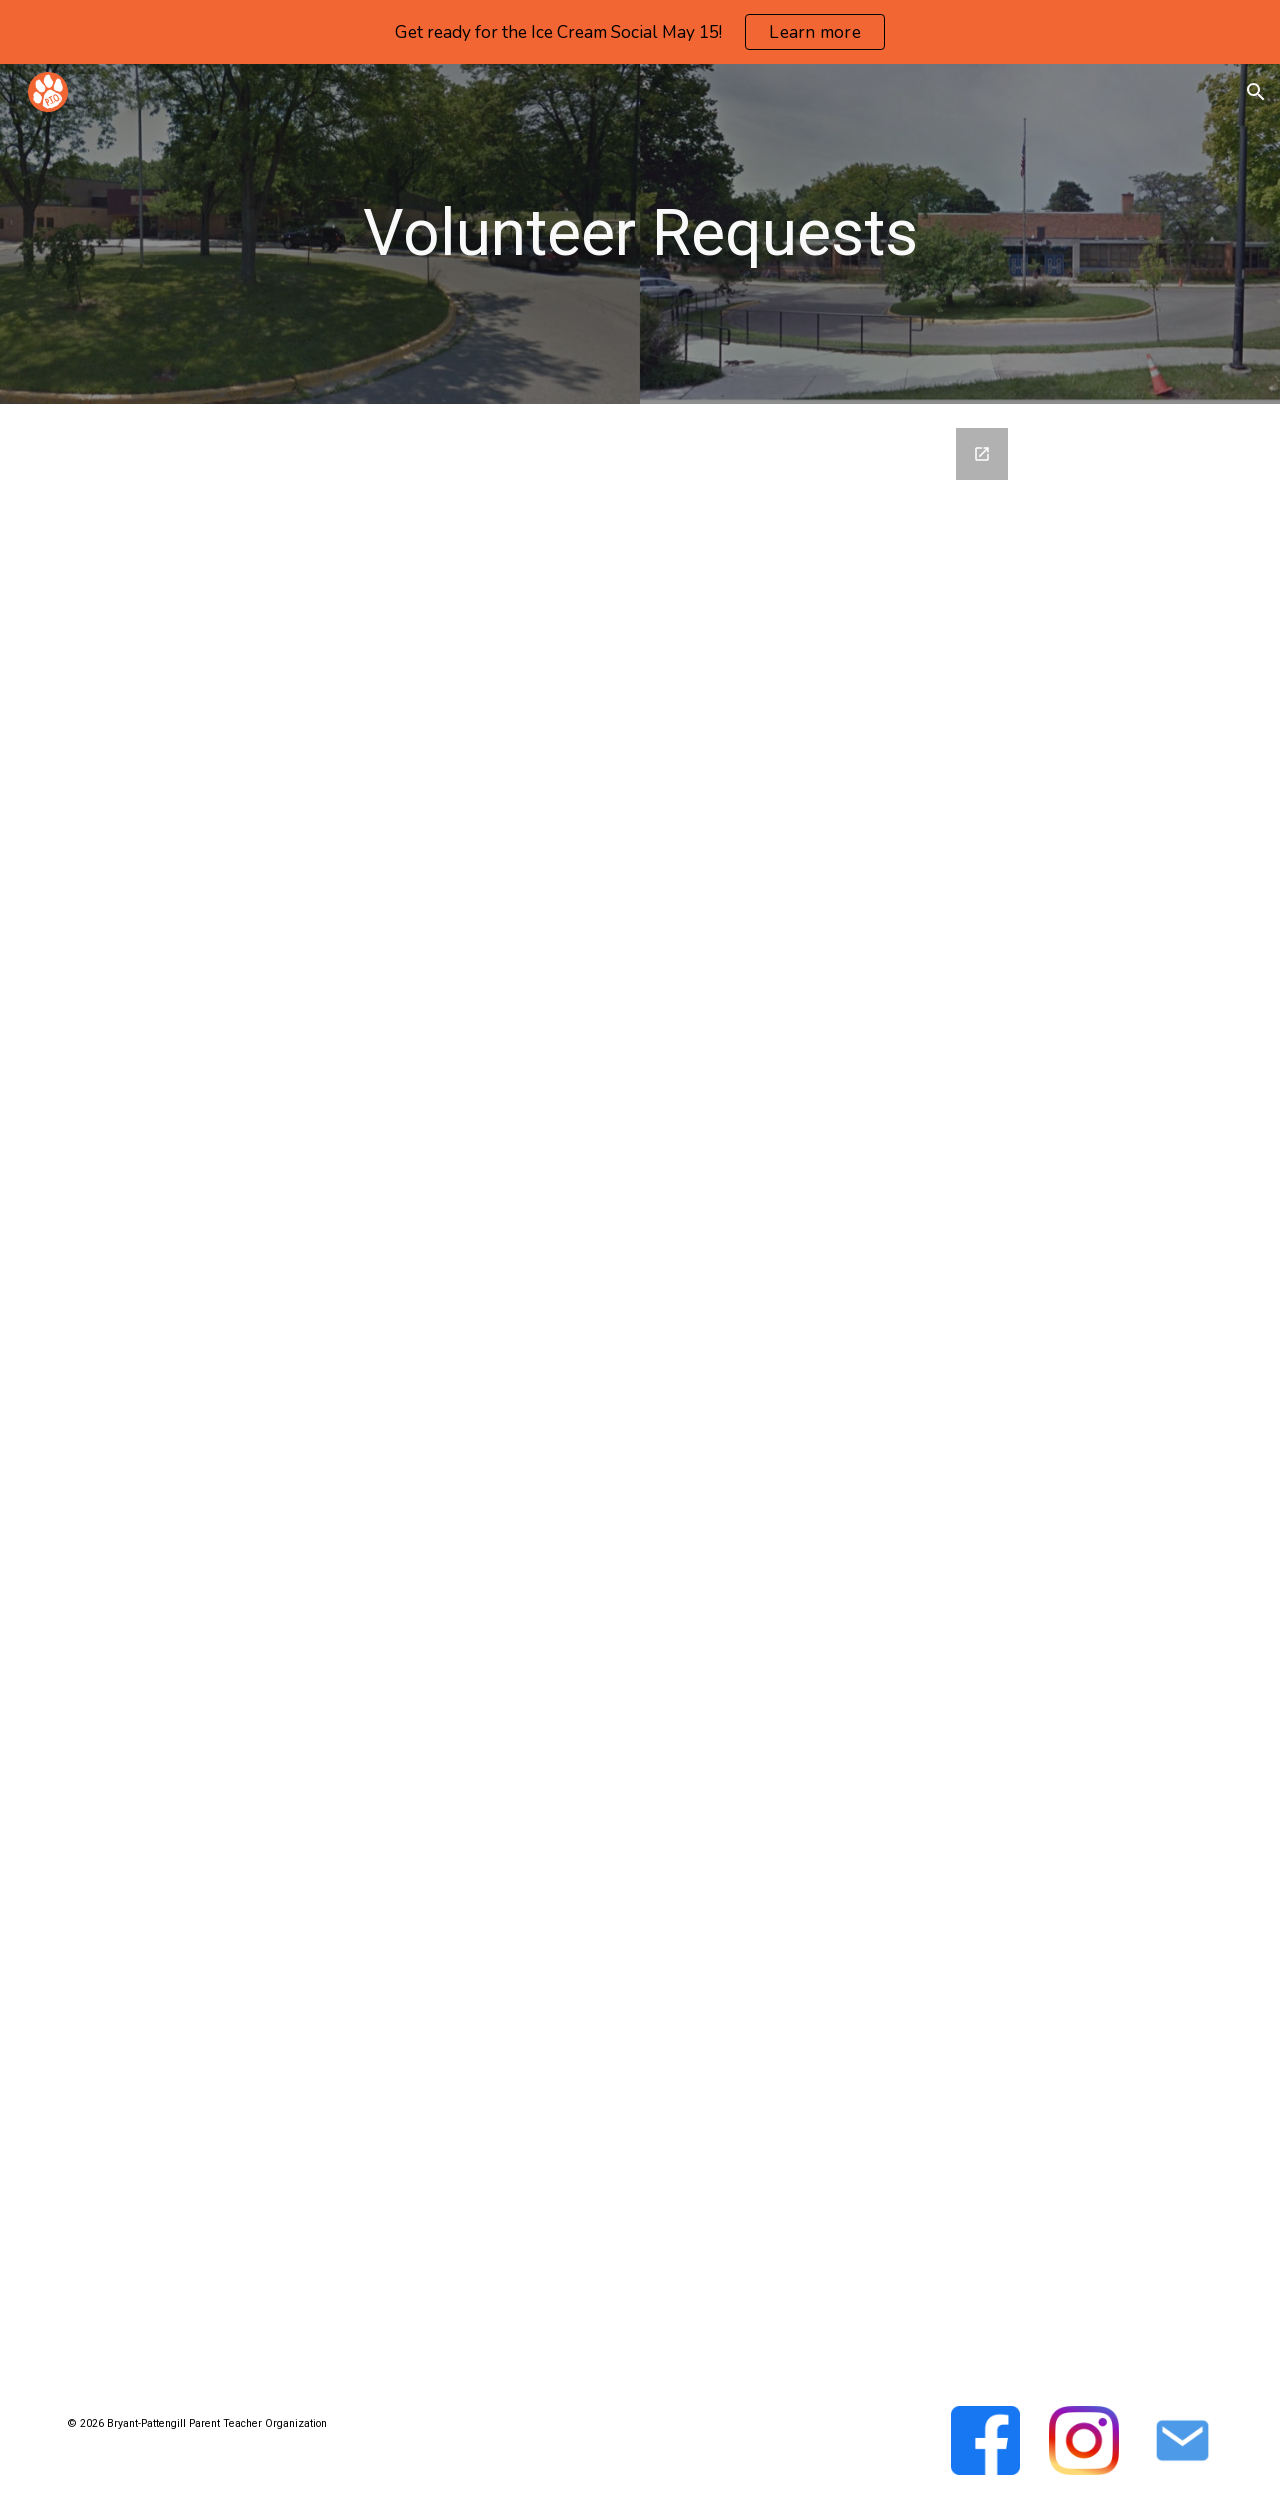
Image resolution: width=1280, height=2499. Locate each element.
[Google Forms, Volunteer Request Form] (640, 1393)
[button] (1256, 92)
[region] (640, 32)
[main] (640, 234)
